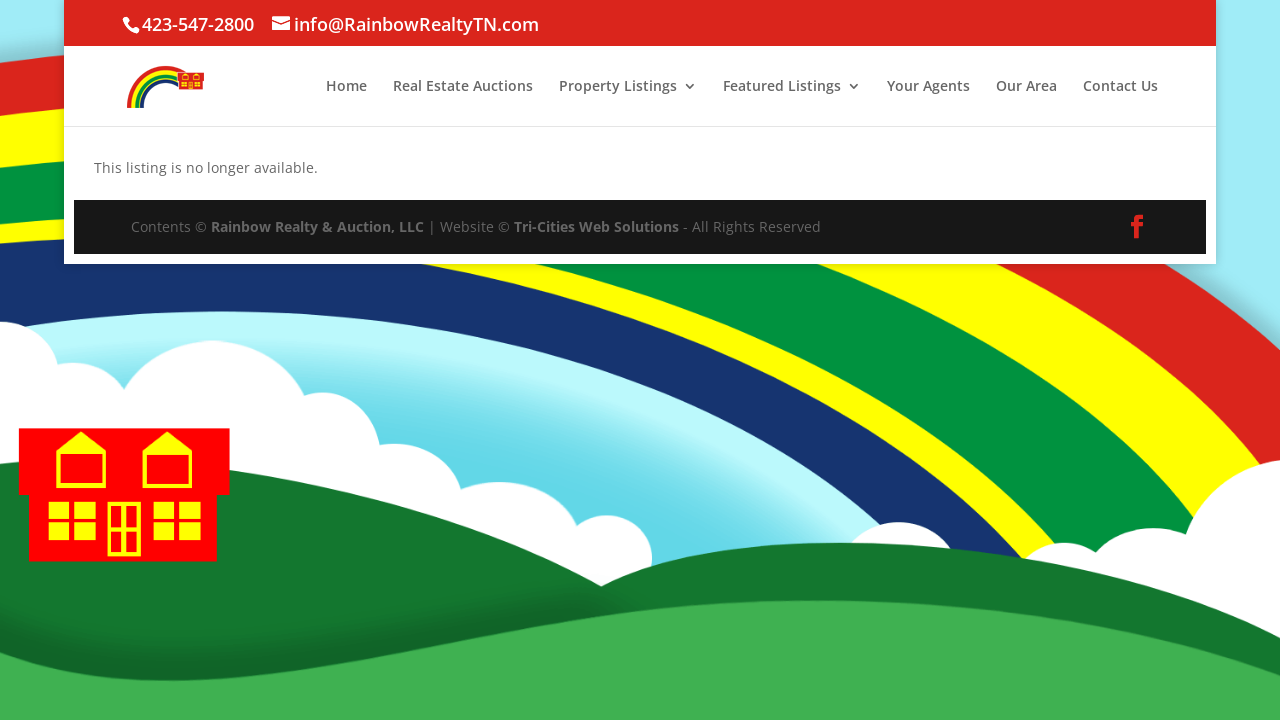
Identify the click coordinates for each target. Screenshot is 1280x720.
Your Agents (928, 87)
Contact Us (1120, 87)
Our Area (1026, 87)
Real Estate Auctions (463, 87)
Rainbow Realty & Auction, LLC (317, 226)
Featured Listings (782, 87)
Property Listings (618, 87)
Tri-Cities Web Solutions (596, 226)
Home (346, 87)
